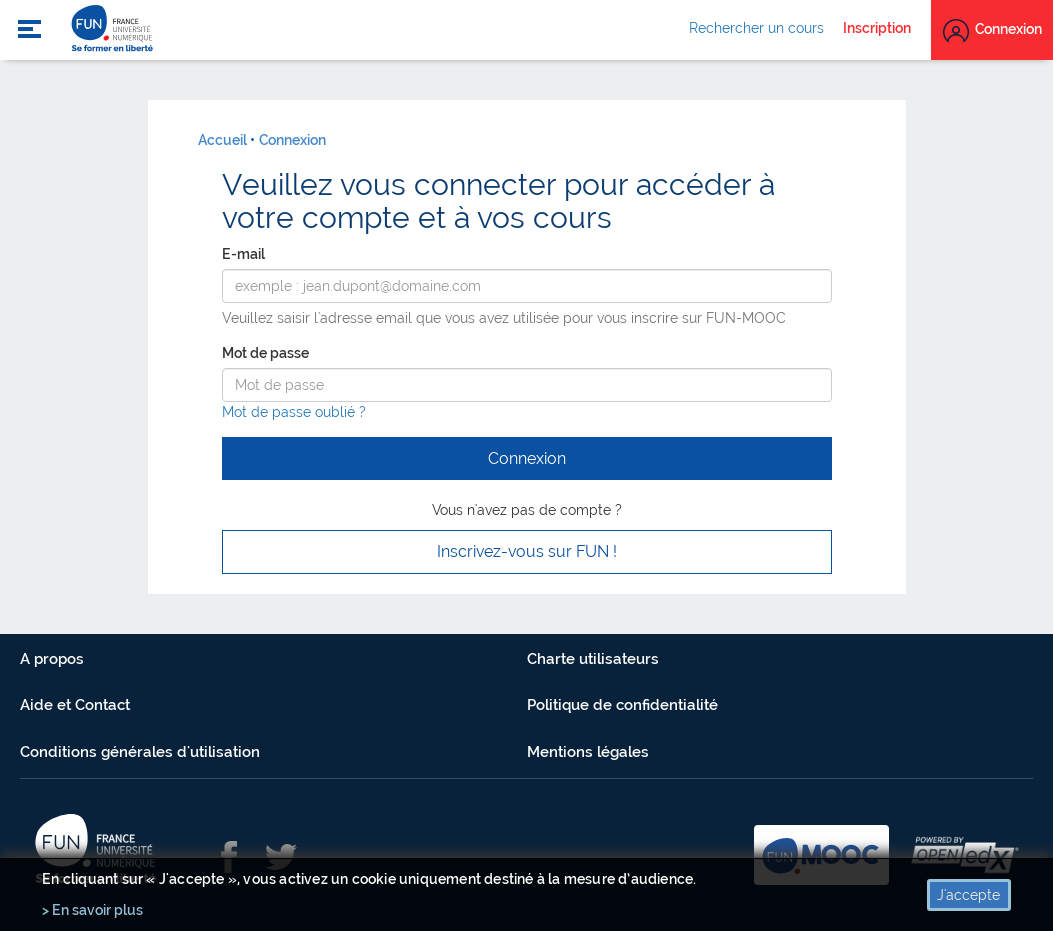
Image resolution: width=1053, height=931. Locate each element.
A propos (52, 659)
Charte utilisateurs (593, 659)
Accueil (222, 140)
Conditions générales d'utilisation (140, 752)
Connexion (292, 140)
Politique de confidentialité (622, 705)
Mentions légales (588, 752)
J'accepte (968, 895)
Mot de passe (265, 353)
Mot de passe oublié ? (294, 412)
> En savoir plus (92, 910)
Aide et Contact (75, 705)
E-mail (243, 254)
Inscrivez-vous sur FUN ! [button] (527, 551)
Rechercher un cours (756, 28)
